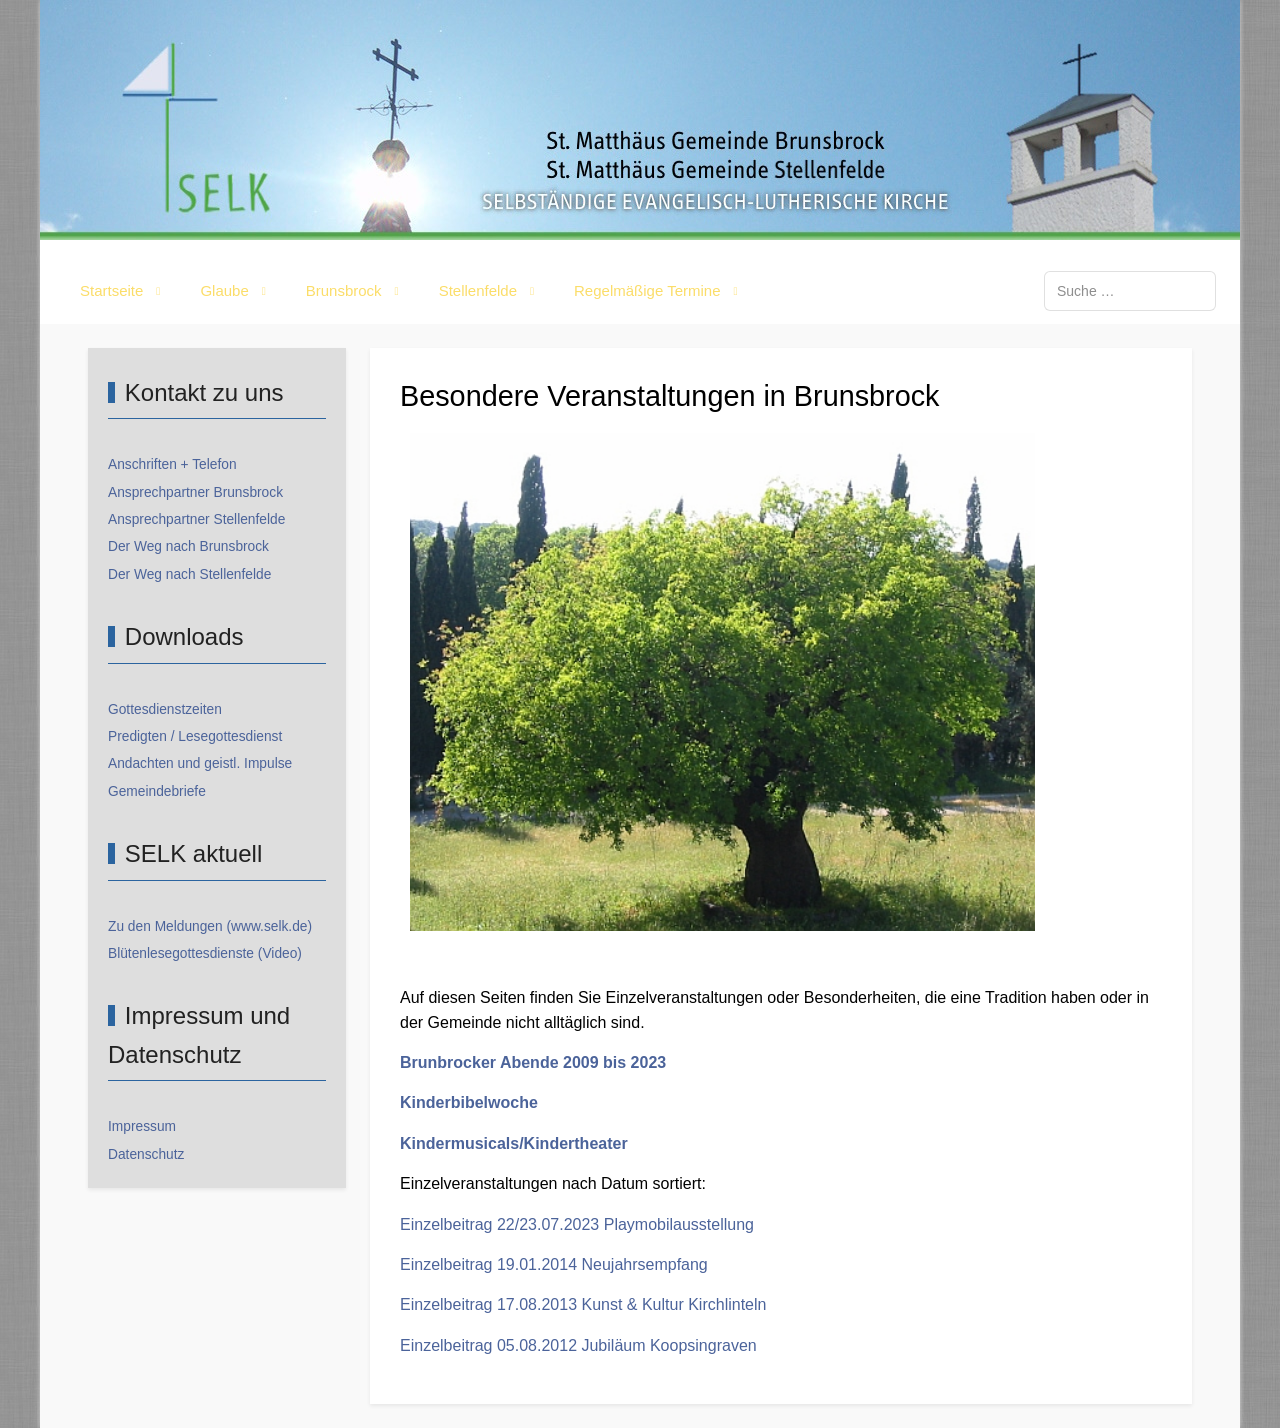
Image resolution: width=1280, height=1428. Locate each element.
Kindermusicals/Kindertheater (514, 1143)
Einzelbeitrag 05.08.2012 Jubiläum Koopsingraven (578, 1345)
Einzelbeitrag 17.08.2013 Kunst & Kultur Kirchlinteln (583, 1304)
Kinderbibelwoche (469, 1102)
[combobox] (1130, 290)
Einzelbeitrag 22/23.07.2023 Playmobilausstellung (577, 1224)
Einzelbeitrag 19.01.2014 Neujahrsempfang (554, 1264)
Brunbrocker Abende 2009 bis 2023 (533, 1062)
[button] (124, 291)
